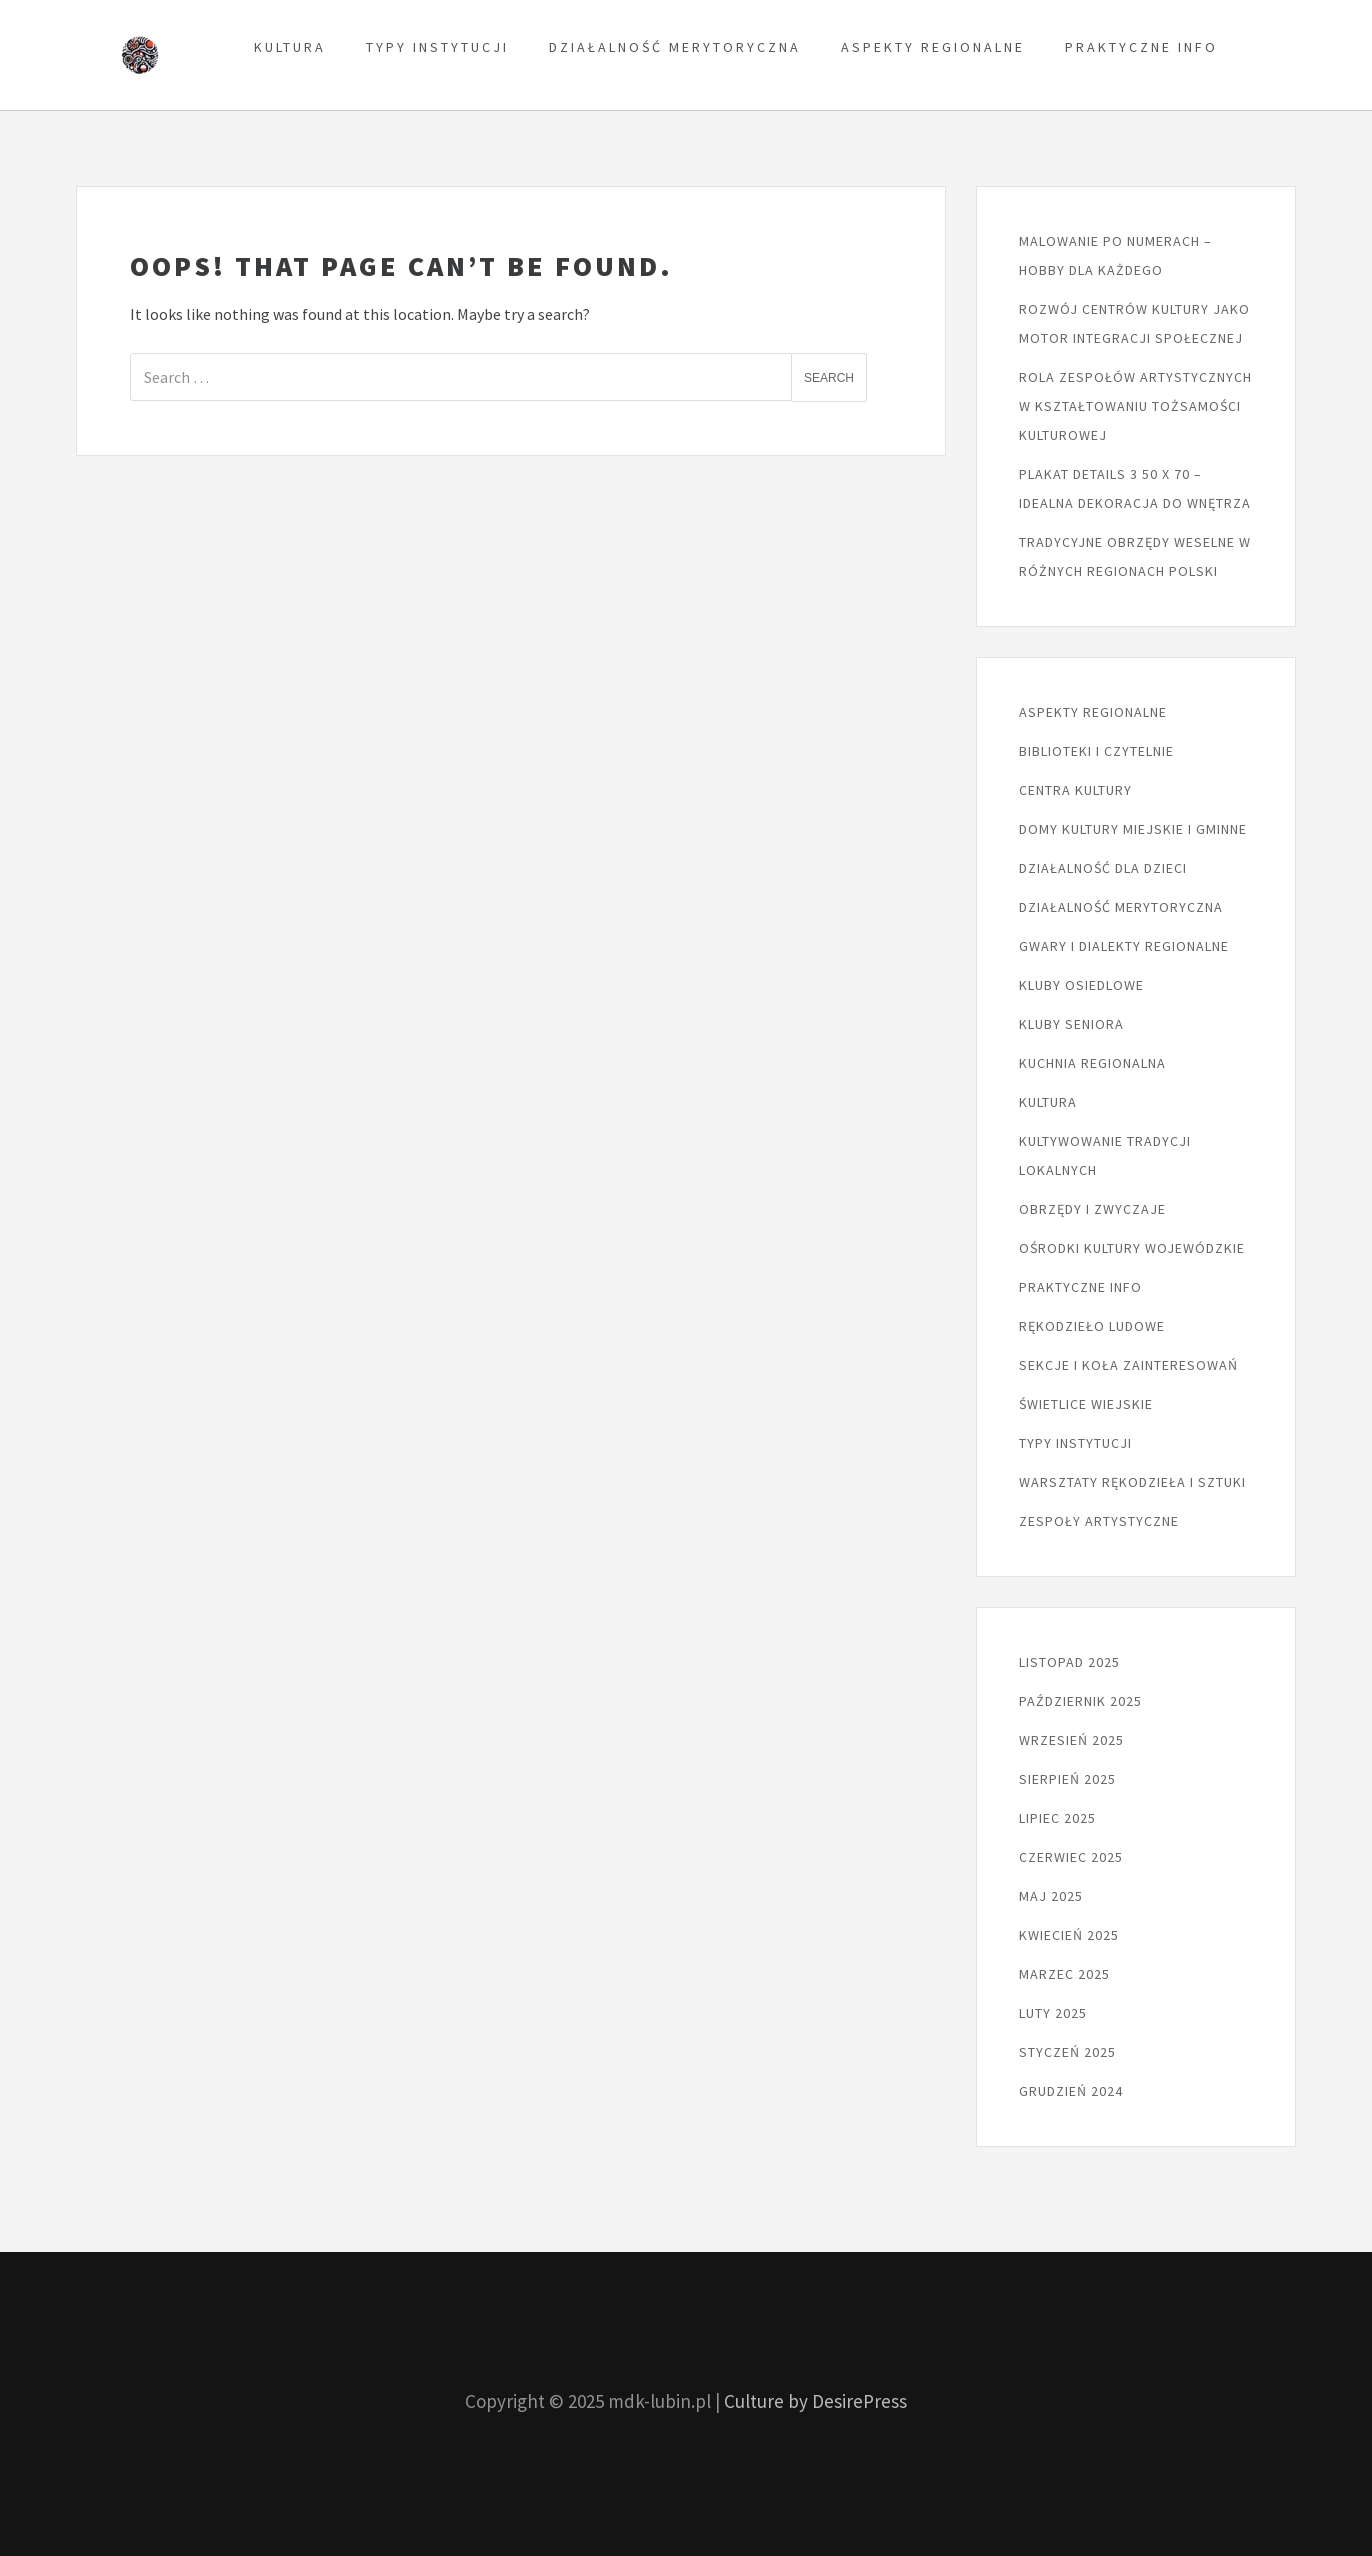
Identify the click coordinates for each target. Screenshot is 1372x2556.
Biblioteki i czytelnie (1096, 751)
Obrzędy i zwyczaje (1092, 1209)
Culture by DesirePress (815, 2401)
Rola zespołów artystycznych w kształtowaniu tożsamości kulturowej (1135, 406)
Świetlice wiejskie (1086, 1404)
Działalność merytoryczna (675, 47)
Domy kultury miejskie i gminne (1133, 829)
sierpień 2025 (1067, 1779)
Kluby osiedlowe (1081, 985)
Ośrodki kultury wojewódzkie (1132, 1248)
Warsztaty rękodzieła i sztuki (1132, 1482)
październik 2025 (1080, 1701)
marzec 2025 (1064, 1974)
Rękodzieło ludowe (1092, 1326)
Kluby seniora (1071, 1024)
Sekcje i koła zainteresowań (1128, 1365)
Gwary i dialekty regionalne (1124, 946)
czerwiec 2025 (1071, 1857)
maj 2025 (1051, 1896)
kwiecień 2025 (1069, 1935)
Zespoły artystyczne (1099, 1521)
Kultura (290, 47)
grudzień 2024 (1071, 2091)
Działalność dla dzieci (1103, 868)
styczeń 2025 (1067, 2052)
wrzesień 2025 (1071, 1740)
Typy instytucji (437, 47)
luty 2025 (1053, 2013)
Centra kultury (1075, 790)
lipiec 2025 (1057, 1818)
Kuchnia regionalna (1092, 1063)
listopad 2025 (1069, 1662)
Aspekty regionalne (933, 47)
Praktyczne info (1141, 47)
